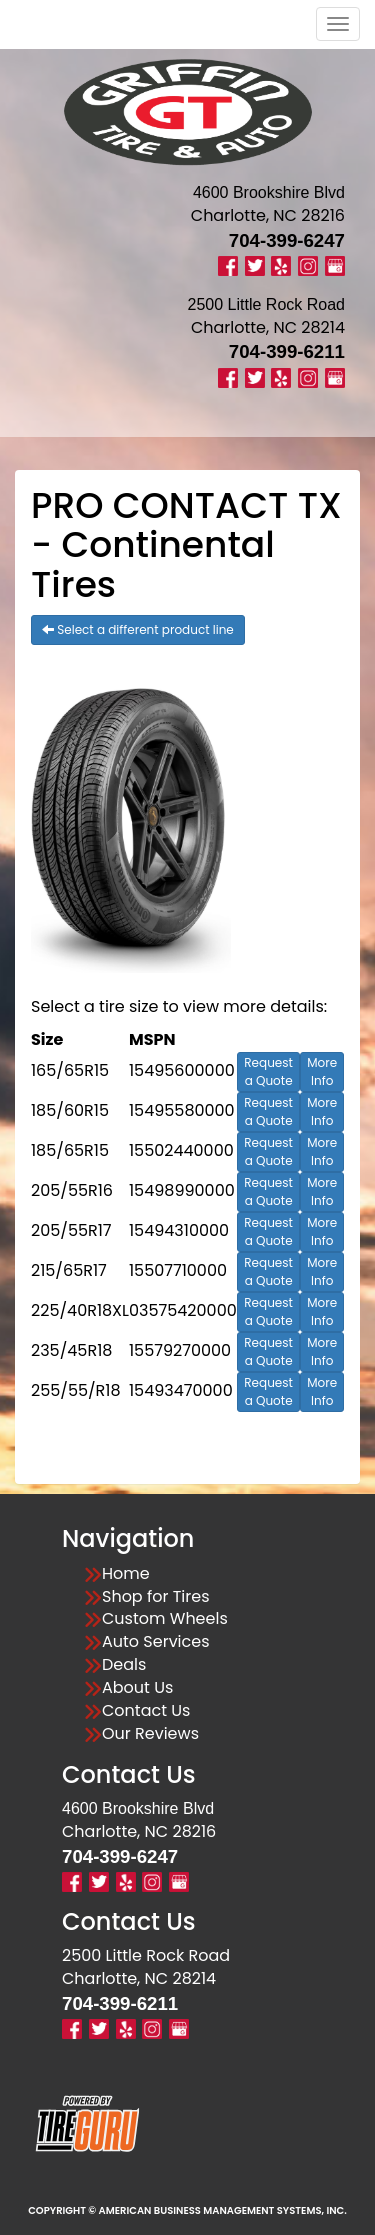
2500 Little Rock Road (146, 1955)
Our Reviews (150, 1734)
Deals (124, 1665)
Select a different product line (138, 629)
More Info (322, 1071)
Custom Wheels (165, 1619)
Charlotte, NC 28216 (268, 215)
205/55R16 (72, 1190)
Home (126, 1574)
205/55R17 (71, 1230)
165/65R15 (70, 1070)
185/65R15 (70, 1150)
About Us (137, 1688)
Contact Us (146, 1711)
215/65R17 (69, 1270)
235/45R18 (71, 1350)
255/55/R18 (76, 1390)
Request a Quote (268, 1071)
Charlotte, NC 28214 (268, 327)
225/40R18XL (80, 1310)
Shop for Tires (156, 1597)
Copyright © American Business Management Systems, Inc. (187, 2210)
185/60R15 (70, 1110)
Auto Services (156, 1642)
